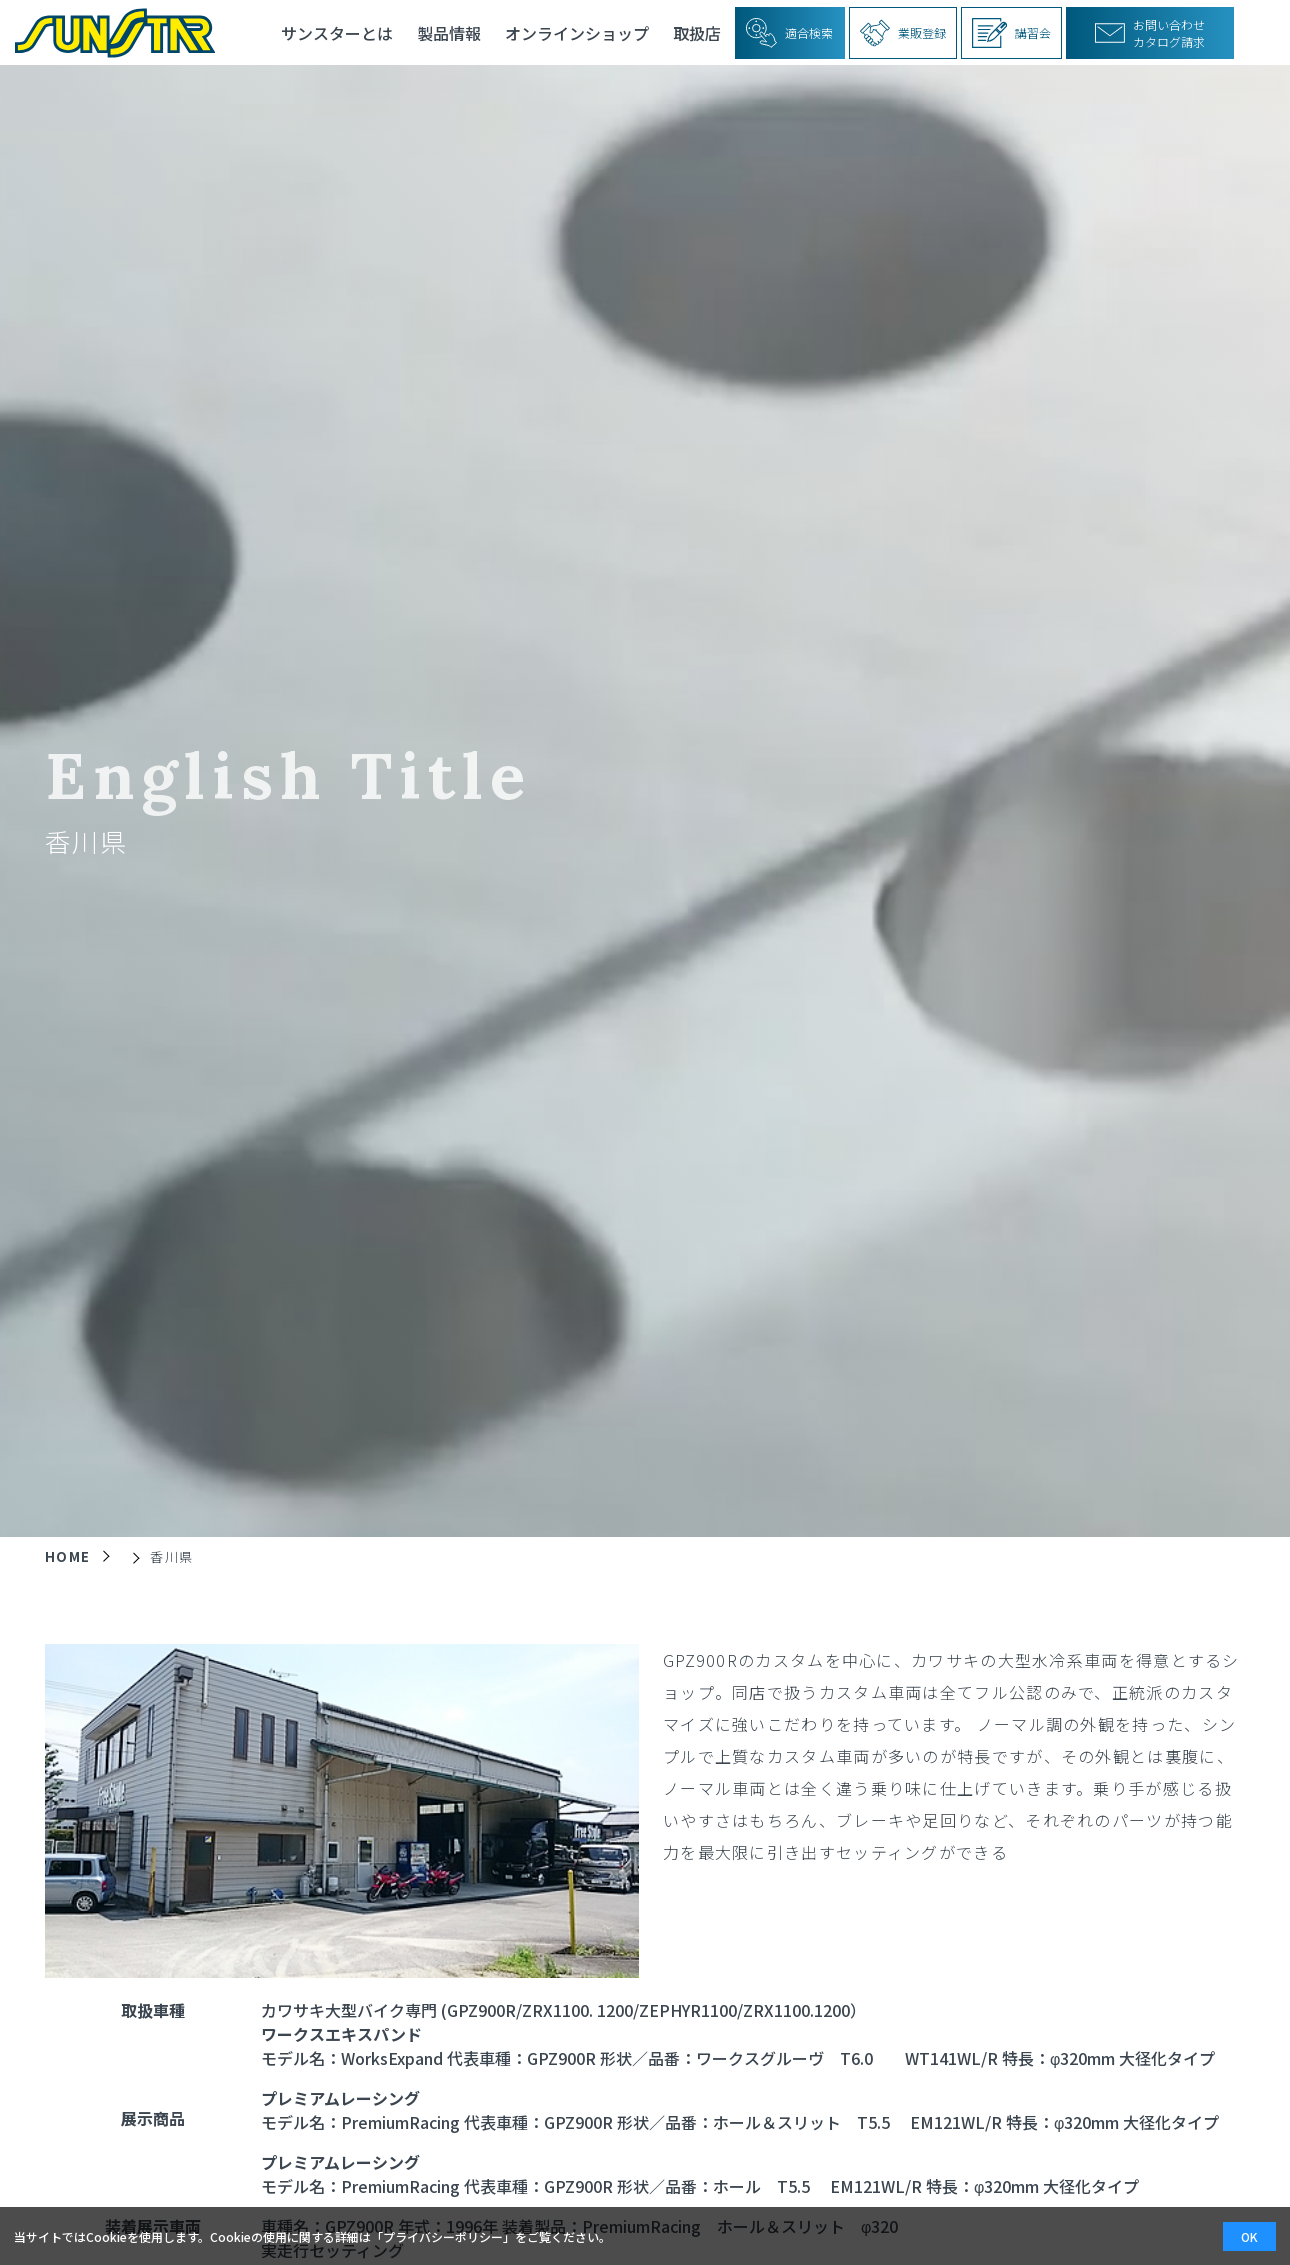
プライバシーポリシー (443, 2236)
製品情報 (449, 33)
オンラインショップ (577, 33)
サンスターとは (337, 33)
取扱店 (697, 33)
